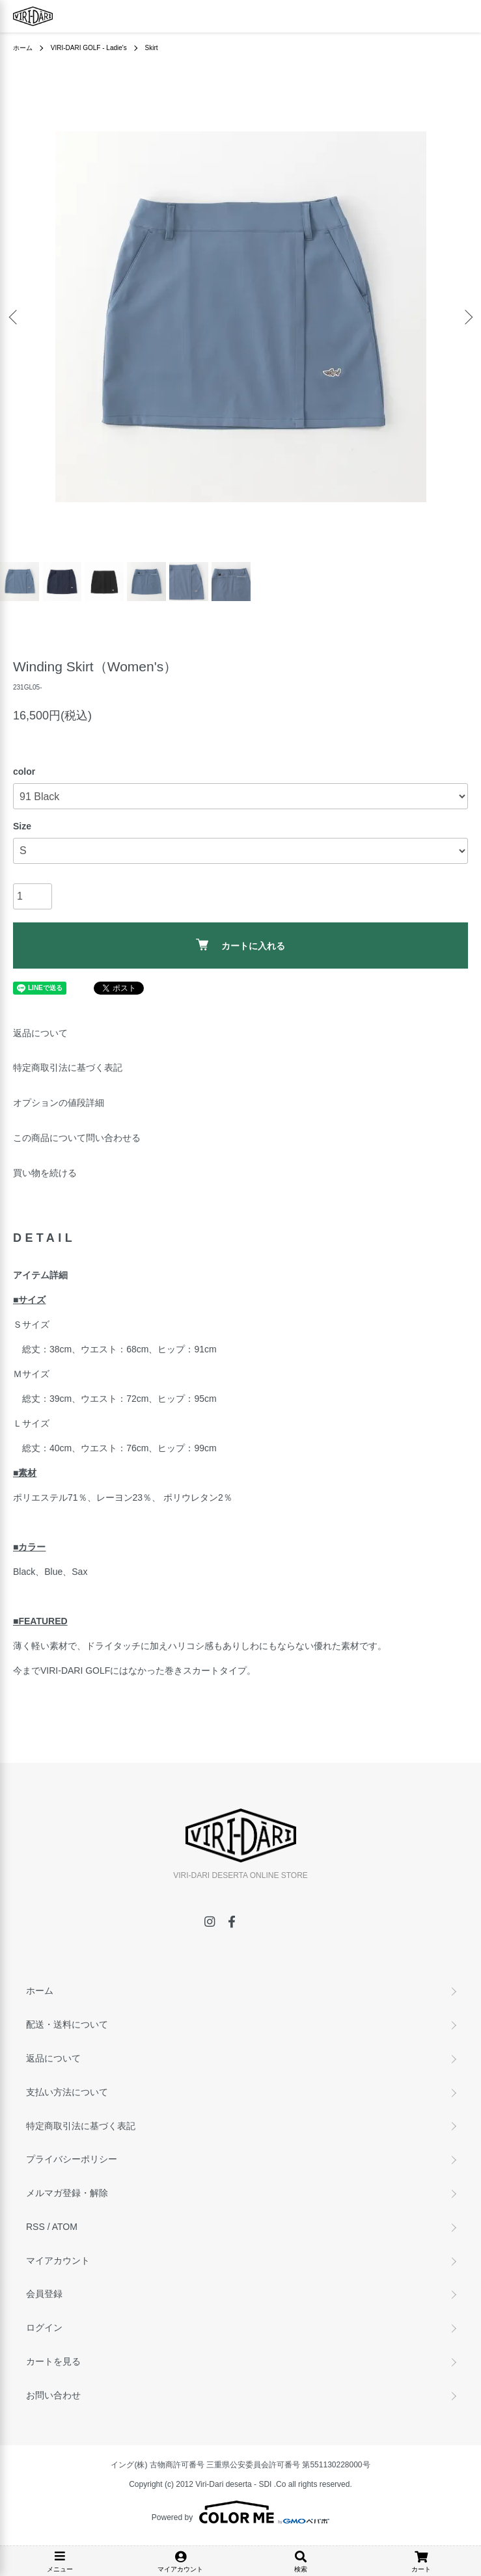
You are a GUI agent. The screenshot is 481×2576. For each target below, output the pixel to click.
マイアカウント (58, 2260)
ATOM (64, 2226)
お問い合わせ (53, 2395)
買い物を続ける (45, 1173)
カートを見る (53, 2361)
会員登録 (44, 2293)
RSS (35, 2226)
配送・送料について (67, 2024)
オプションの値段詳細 (58, 1102)
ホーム (23, 47)
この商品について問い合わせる (77, 1138)
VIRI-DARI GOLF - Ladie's (89, 47)
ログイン (44, 2327)
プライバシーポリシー (71, 2159)
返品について (40, 1033)
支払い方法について (67, 2092)
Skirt (151, 47)
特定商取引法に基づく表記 (67, 1067)
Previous (14, 316)
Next (466, 316)
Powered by (240, 2512)
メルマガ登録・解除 (67, 2193)
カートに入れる (240, 945)
